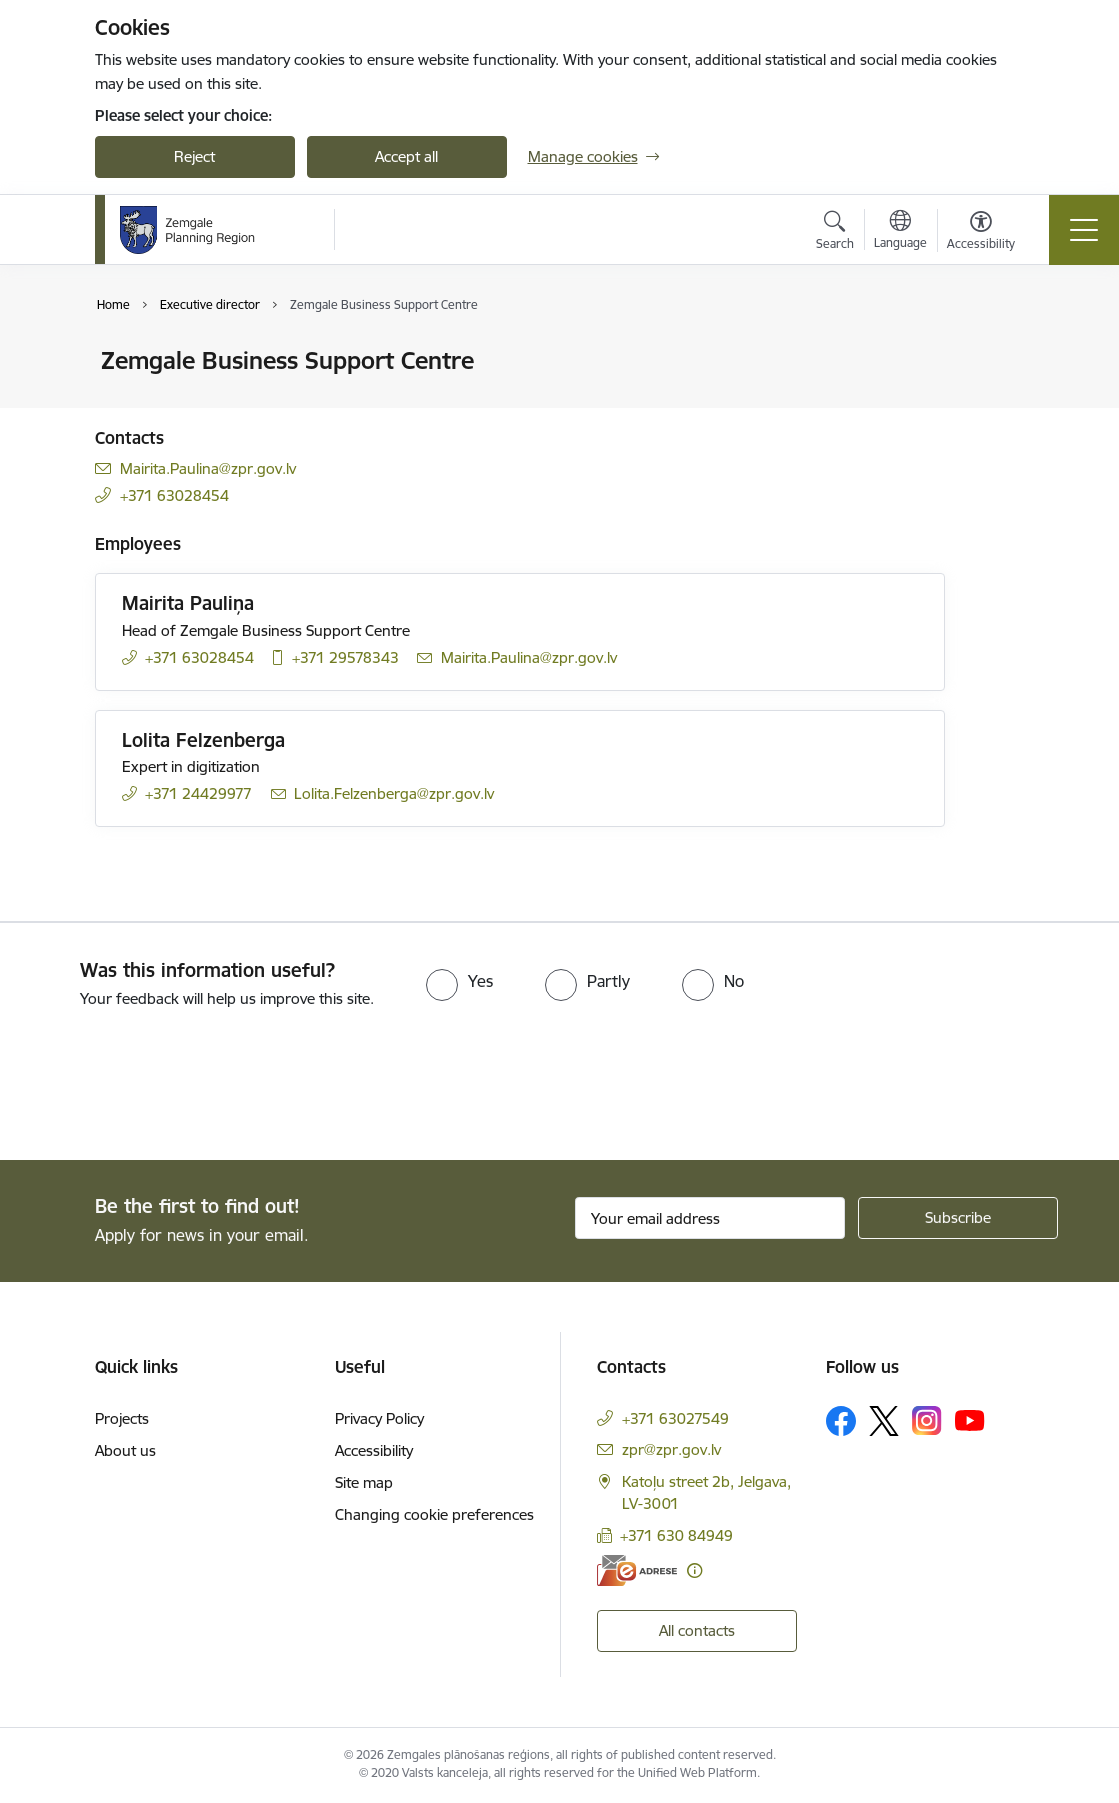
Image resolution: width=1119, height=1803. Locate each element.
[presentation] (167, 1086)
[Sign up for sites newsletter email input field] (710, 1218)
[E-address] (637, 1570)
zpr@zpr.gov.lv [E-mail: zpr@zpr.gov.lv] (671, 1449)
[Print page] (997, 352)
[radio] (459, 981)
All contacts (697, 1630)
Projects (122, 1418)
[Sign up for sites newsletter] (958, 1218)
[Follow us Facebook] (841, 1421)
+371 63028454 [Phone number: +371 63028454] (174, 495)
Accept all (406, 156)
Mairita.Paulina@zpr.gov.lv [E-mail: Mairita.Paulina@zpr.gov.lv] (208, 468)
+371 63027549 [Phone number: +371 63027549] (675, 1418)
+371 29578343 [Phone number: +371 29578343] (345, 657)
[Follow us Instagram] (927, 1420)
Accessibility (374, 1450)
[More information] (694, 1570)
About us (125, 1450)
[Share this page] (997, 402)
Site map (364, 1482)
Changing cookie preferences (434, 1514)
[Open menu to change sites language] (900, 232)
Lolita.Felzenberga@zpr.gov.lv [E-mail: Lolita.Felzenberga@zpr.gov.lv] (394, 793)
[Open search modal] (835, 233)
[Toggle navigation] (1084, 230)
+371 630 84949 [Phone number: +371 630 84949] (676, 1535)
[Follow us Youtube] (970, 1420)
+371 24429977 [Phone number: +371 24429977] (198, 793)
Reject (194, 156)
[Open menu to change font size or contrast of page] (981, 233)
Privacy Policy (379, 1418)
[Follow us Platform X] (884, 1421)
